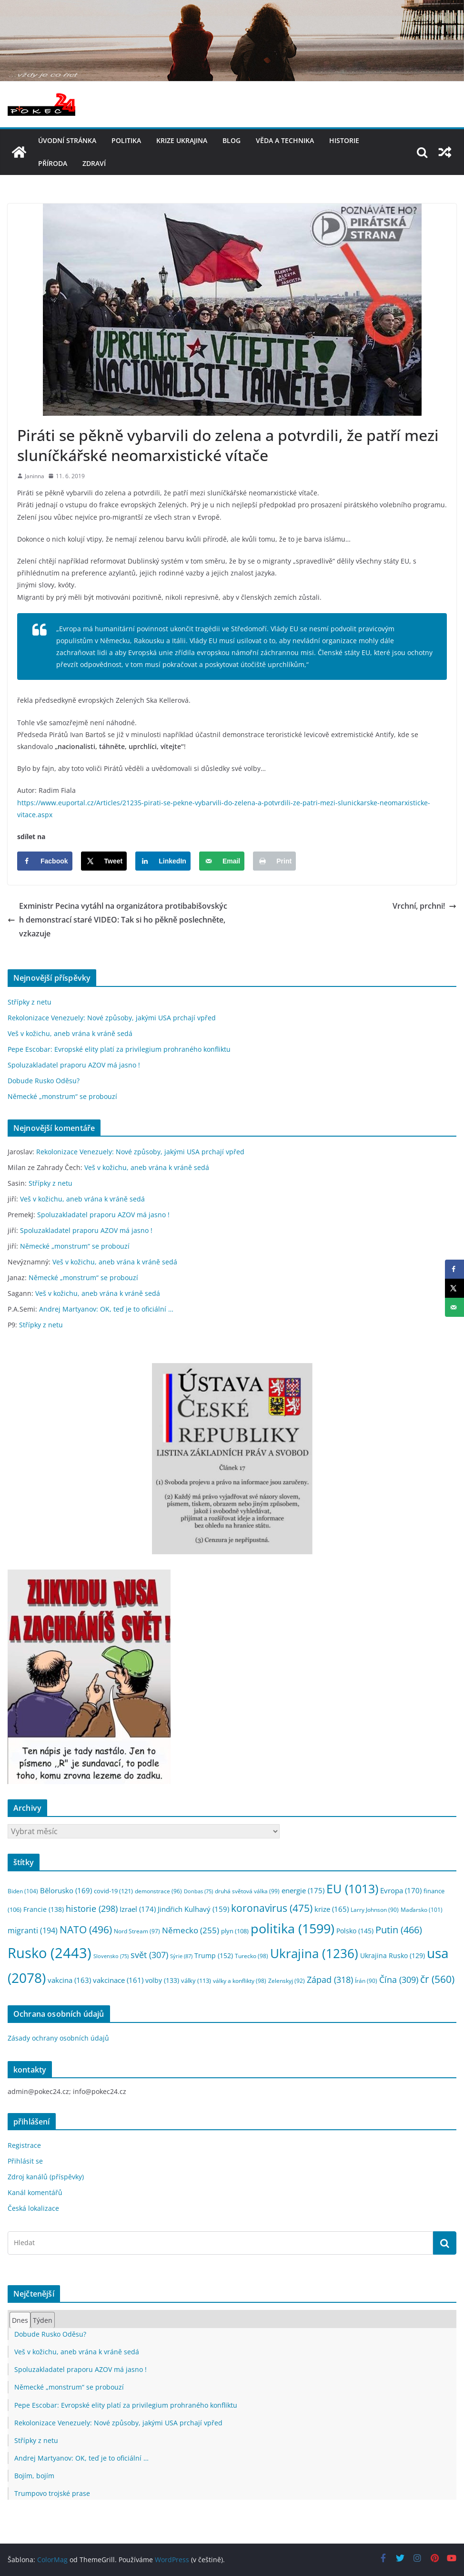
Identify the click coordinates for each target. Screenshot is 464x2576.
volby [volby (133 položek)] (162, 1980)
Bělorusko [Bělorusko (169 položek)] (66, 1890)
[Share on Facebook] (44, 861)
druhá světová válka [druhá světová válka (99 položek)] (247, 1891)
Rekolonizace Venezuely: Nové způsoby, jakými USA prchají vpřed (112, 1017)
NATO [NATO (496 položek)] (86, 1929)
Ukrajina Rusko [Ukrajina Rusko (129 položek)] (392, 1955)
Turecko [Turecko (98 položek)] (251, 1956)
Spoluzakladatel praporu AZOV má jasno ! (74, 1064)
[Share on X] (104, 861)
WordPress (172, 2559)
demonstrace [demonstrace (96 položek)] (158, 1891)
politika (126, 140)
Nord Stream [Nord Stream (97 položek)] (137, 1931)
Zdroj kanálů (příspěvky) (46, 2176)
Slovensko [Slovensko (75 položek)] (111, 1956)
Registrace (24, 2145)
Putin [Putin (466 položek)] (398, 1929)
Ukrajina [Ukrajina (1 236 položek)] (314, 1953)
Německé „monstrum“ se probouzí (62, 1096)
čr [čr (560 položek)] (437, 1979)
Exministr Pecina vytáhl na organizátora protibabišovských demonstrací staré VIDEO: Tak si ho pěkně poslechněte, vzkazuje (117, 920)
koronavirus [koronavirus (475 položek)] (272, 1908)
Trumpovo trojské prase (52, 2493)
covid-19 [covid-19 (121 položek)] (113, 1891)
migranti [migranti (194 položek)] (33, 1930)
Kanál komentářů (35, 2192)
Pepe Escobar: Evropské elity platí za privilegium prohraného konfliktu (119, 1049)
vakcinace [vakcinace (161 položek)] (118, 1980)
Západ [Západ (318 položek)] (330, 1979)
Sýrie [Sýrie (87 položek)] (181, 1956)
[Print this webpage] (274, 861)
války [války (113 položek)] (196, 1980)
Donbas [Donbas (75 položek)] (198, 1891)
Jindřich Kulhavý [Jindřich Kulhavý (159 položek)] (193, 1909)
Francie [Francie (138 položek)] (43, 1909)
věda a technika (285, 140)
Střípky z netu (29, 1001)
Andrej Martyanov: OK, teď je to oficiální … (106, 1309)
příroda (52, 163)
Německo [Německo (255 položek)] (190, 1930)
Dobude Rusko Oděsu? (44, 1080)
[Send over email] (221, 861)
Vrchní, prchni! (424, 906)
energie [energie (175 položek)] (303, 1890)
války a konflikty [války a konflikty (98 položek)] (239, 1981)
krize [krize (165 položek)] (331, 1909)
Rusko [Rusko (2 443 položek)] (49, 1952)
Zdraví (94, 163)
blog (231, 140)
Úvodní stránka (67, 140)
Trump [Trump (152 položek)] (213, 1955)
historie (344, 140)
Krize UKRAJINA (181, 140)
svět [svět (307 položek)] (149, 1954)
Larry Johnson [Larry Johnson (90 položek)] (375, 1909)
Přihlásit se (25, 2160)
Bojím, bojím (34, 2475)
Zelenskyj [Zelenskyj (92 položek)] (286, 1980)
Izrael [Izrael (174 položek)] (138, 1909)
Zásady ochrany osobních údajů (58, 2037)
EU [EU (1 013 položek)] (352, 1889)
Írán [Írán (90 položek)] (366, 1980)
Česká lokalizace (33, 2208)
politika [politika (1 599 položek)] (292, 1928)
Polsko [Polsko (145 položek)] (354, 1930)
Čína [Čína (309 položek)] (398, 1979)
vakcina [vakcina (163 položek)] (69, 1980)
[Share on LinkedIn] (163, 861)
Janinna (34, 476)
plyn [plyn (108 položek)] (235, 1931)
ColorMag (52, 2559)
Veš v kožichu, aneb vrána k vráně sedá (70, 1033)
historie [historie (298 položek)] (92, 1908)
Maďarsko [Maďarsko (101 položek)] (422, 1910)
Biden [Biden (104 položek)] (23, 1891)
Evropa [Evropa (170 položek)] (401, 1890)
